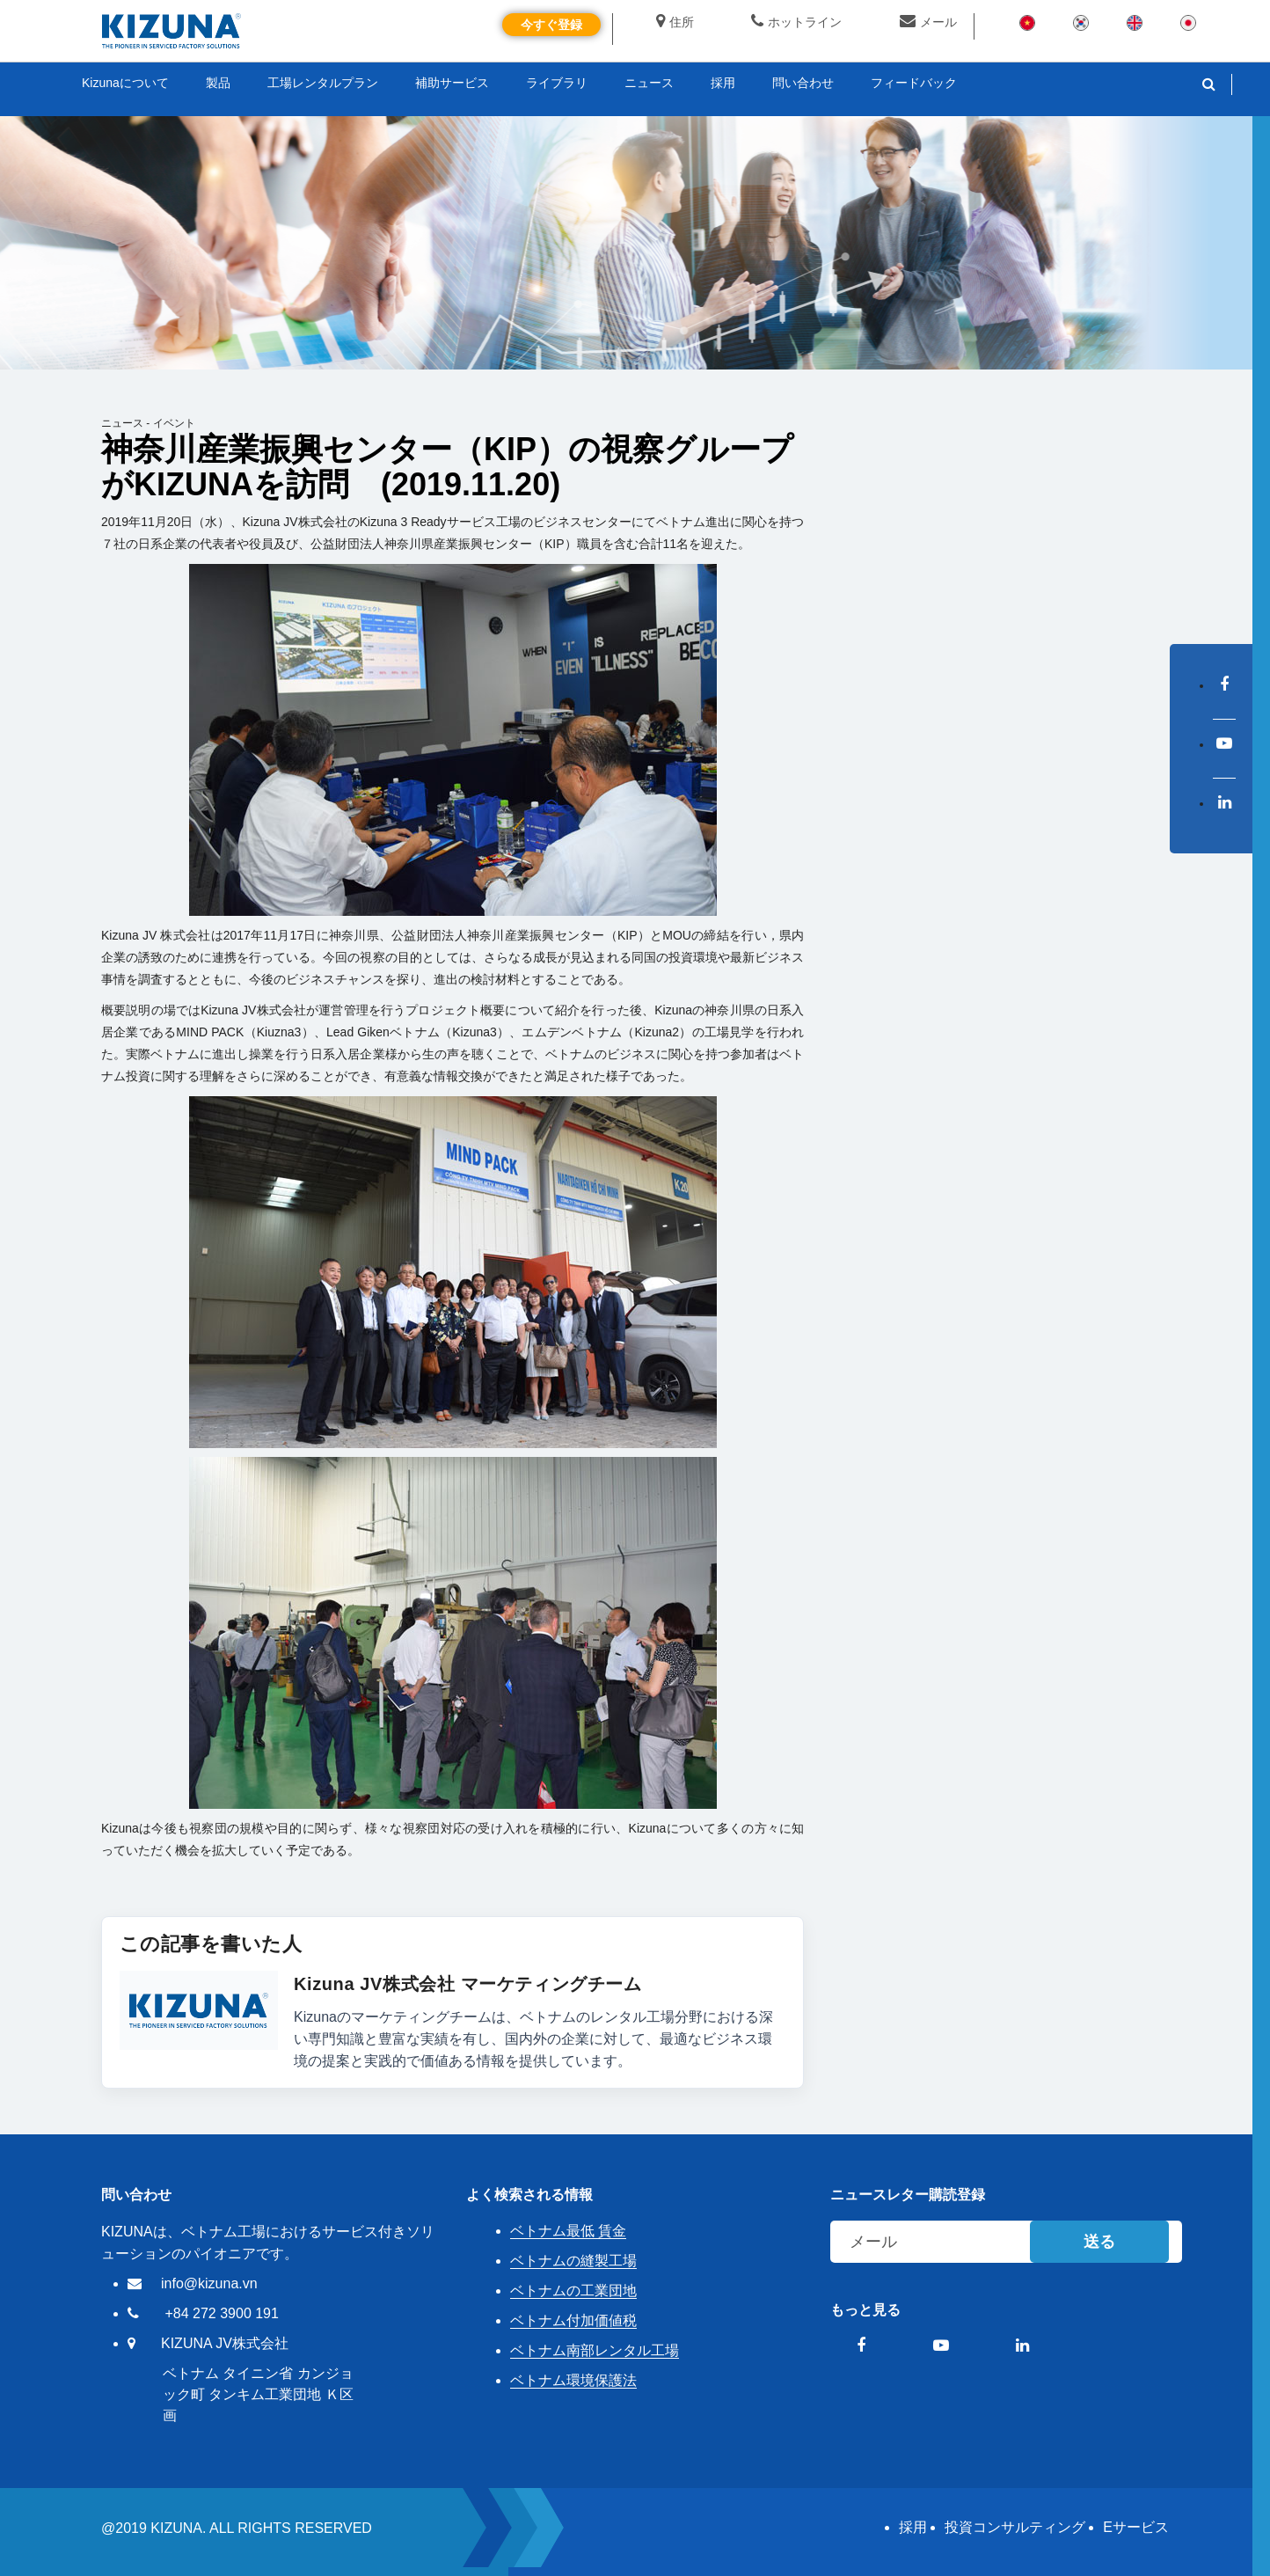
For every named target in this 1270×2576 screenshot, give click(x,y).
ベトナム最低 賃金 (568, 2230)
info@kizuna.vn (209, 2283)
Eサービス (1136, 2527)
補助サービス (452, 83)
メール (928, 22)
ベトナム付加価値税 (573, 2320)
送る (1099, 2241)
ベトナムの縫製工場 (573, 2260)
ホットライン (796, 22)
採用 (913, 2527)
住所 (675, 22)
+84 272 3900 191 (221, 2313)
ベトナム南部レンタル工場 (594, 2350)
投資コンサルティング (1015, 2527)
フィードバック (914, 83)
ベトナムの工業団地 (573, 2290)
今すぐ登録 (551, 25)
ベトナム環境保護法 (573, 2380)
